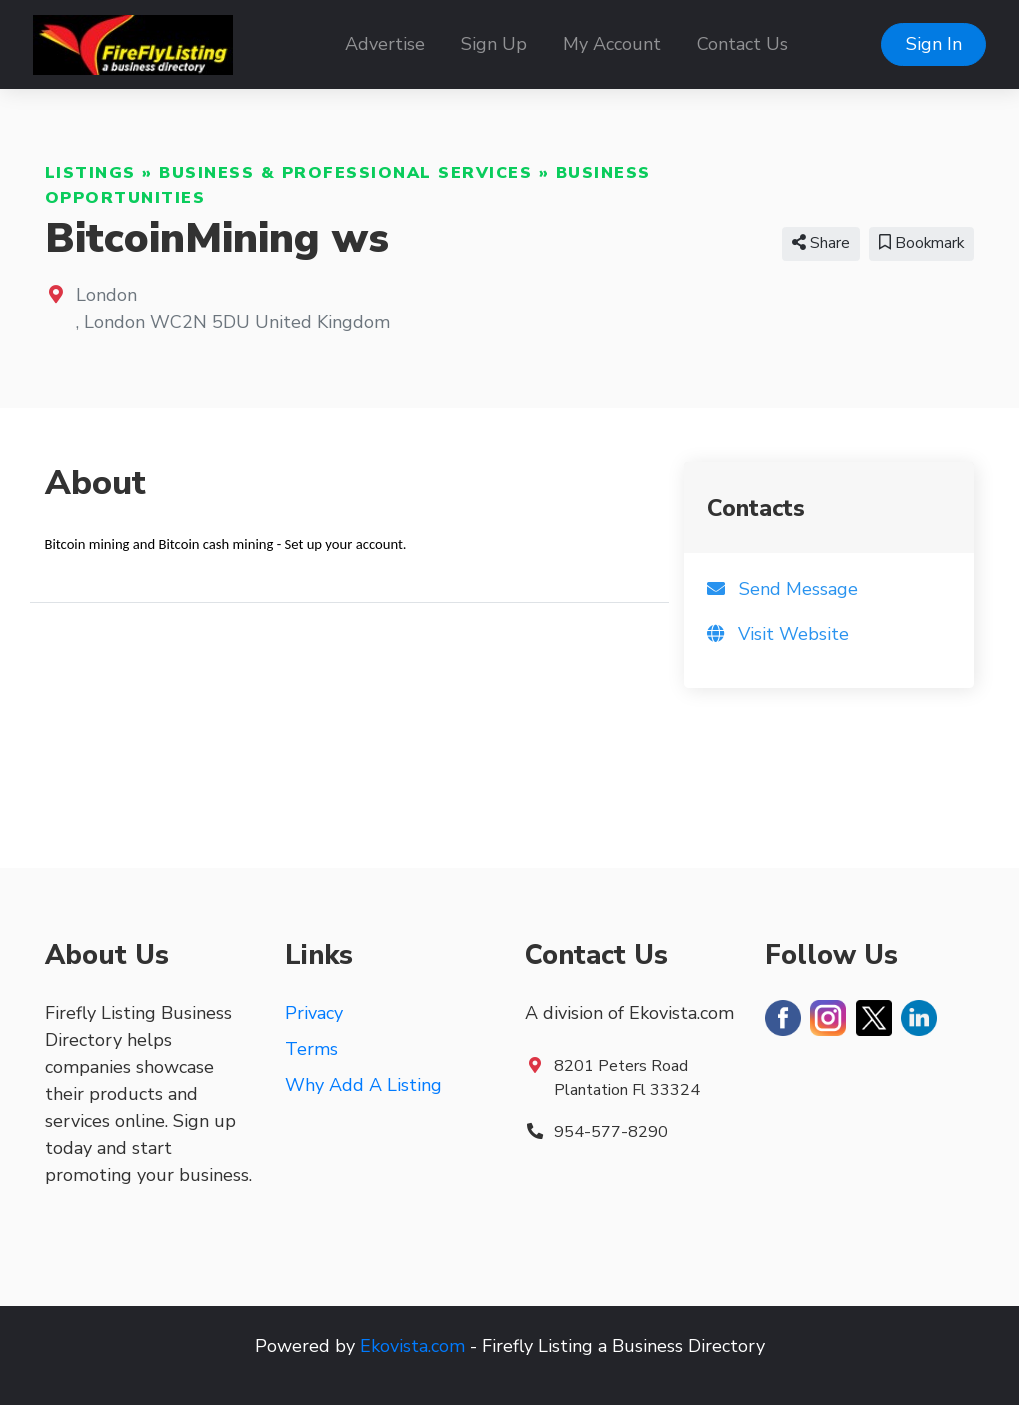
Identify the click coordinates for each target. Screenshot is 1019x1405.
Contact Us (742, 44)
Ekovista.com (412, 1346)
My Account (612, 44)
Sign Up (494, 44)
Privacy (314, 1013)
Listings (90, 173)
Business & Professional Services (345, 173)
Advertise (385, 44)
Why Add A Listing (363, 1085)
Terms (311, 1049)
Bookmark (921, 243)
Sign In (934, 44)
